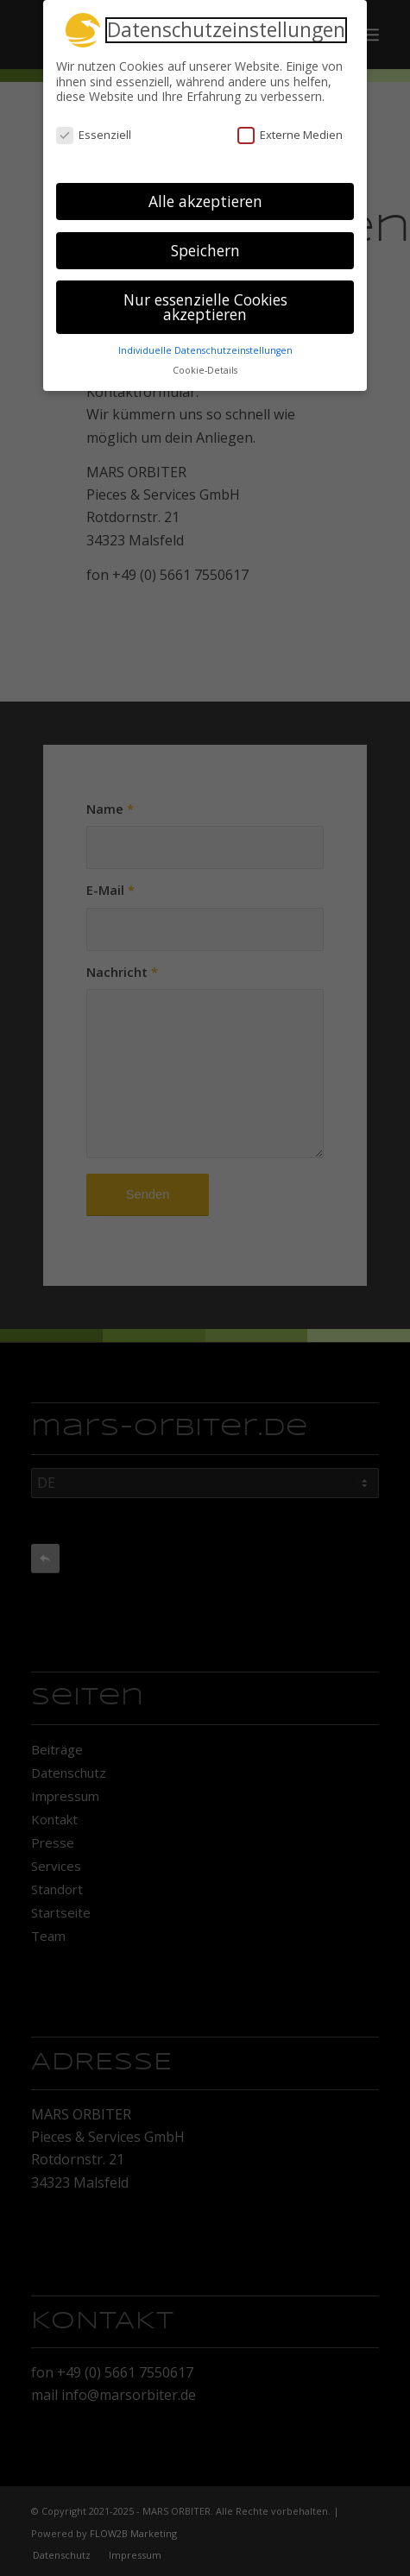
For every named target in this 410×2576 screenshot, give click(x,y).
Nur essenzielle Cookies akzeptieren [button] (205, 302)
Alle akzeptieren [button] (205, 196)
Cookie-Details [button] (205, 365)
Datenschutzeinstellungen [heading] (226, 25)
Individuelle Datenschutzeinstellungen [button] (205, 345)
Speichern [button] (205, 245)
